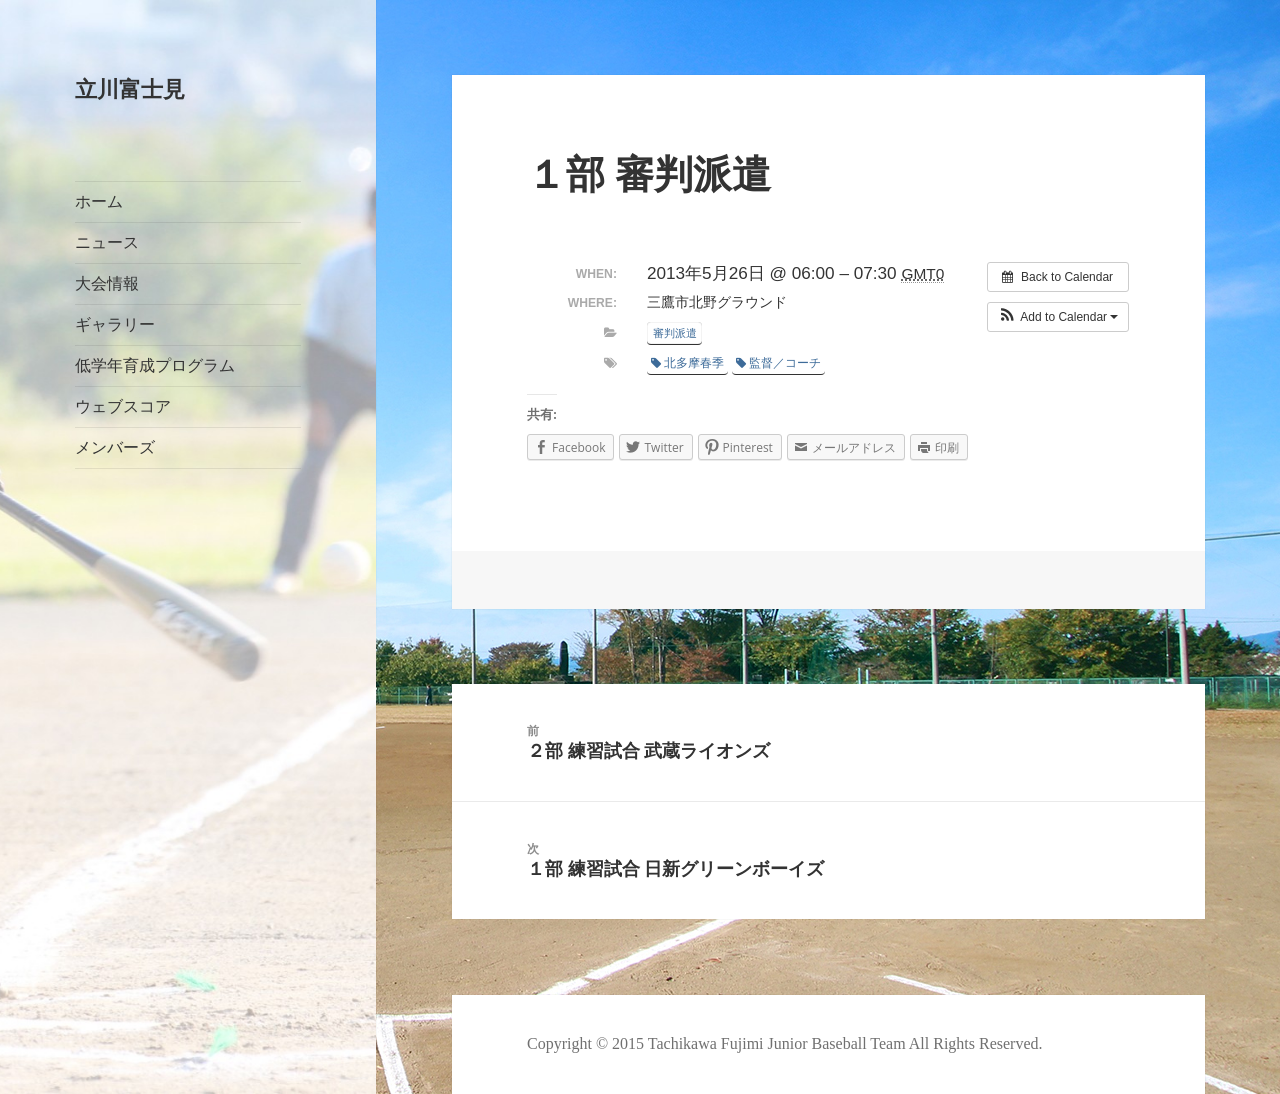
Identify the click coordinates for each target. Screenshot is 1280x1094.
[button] (1058, 317)
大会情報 (107, 283)
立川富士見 (130, 89)
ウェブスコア (123, 406)
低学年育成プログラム (155, 365)
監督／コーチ (778, 363)
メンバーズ (115, 447)
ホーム (99, 201)
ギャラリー (115, 324)
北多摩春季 (687, 363)
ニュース (107, 242)
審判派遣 (675, 333)
